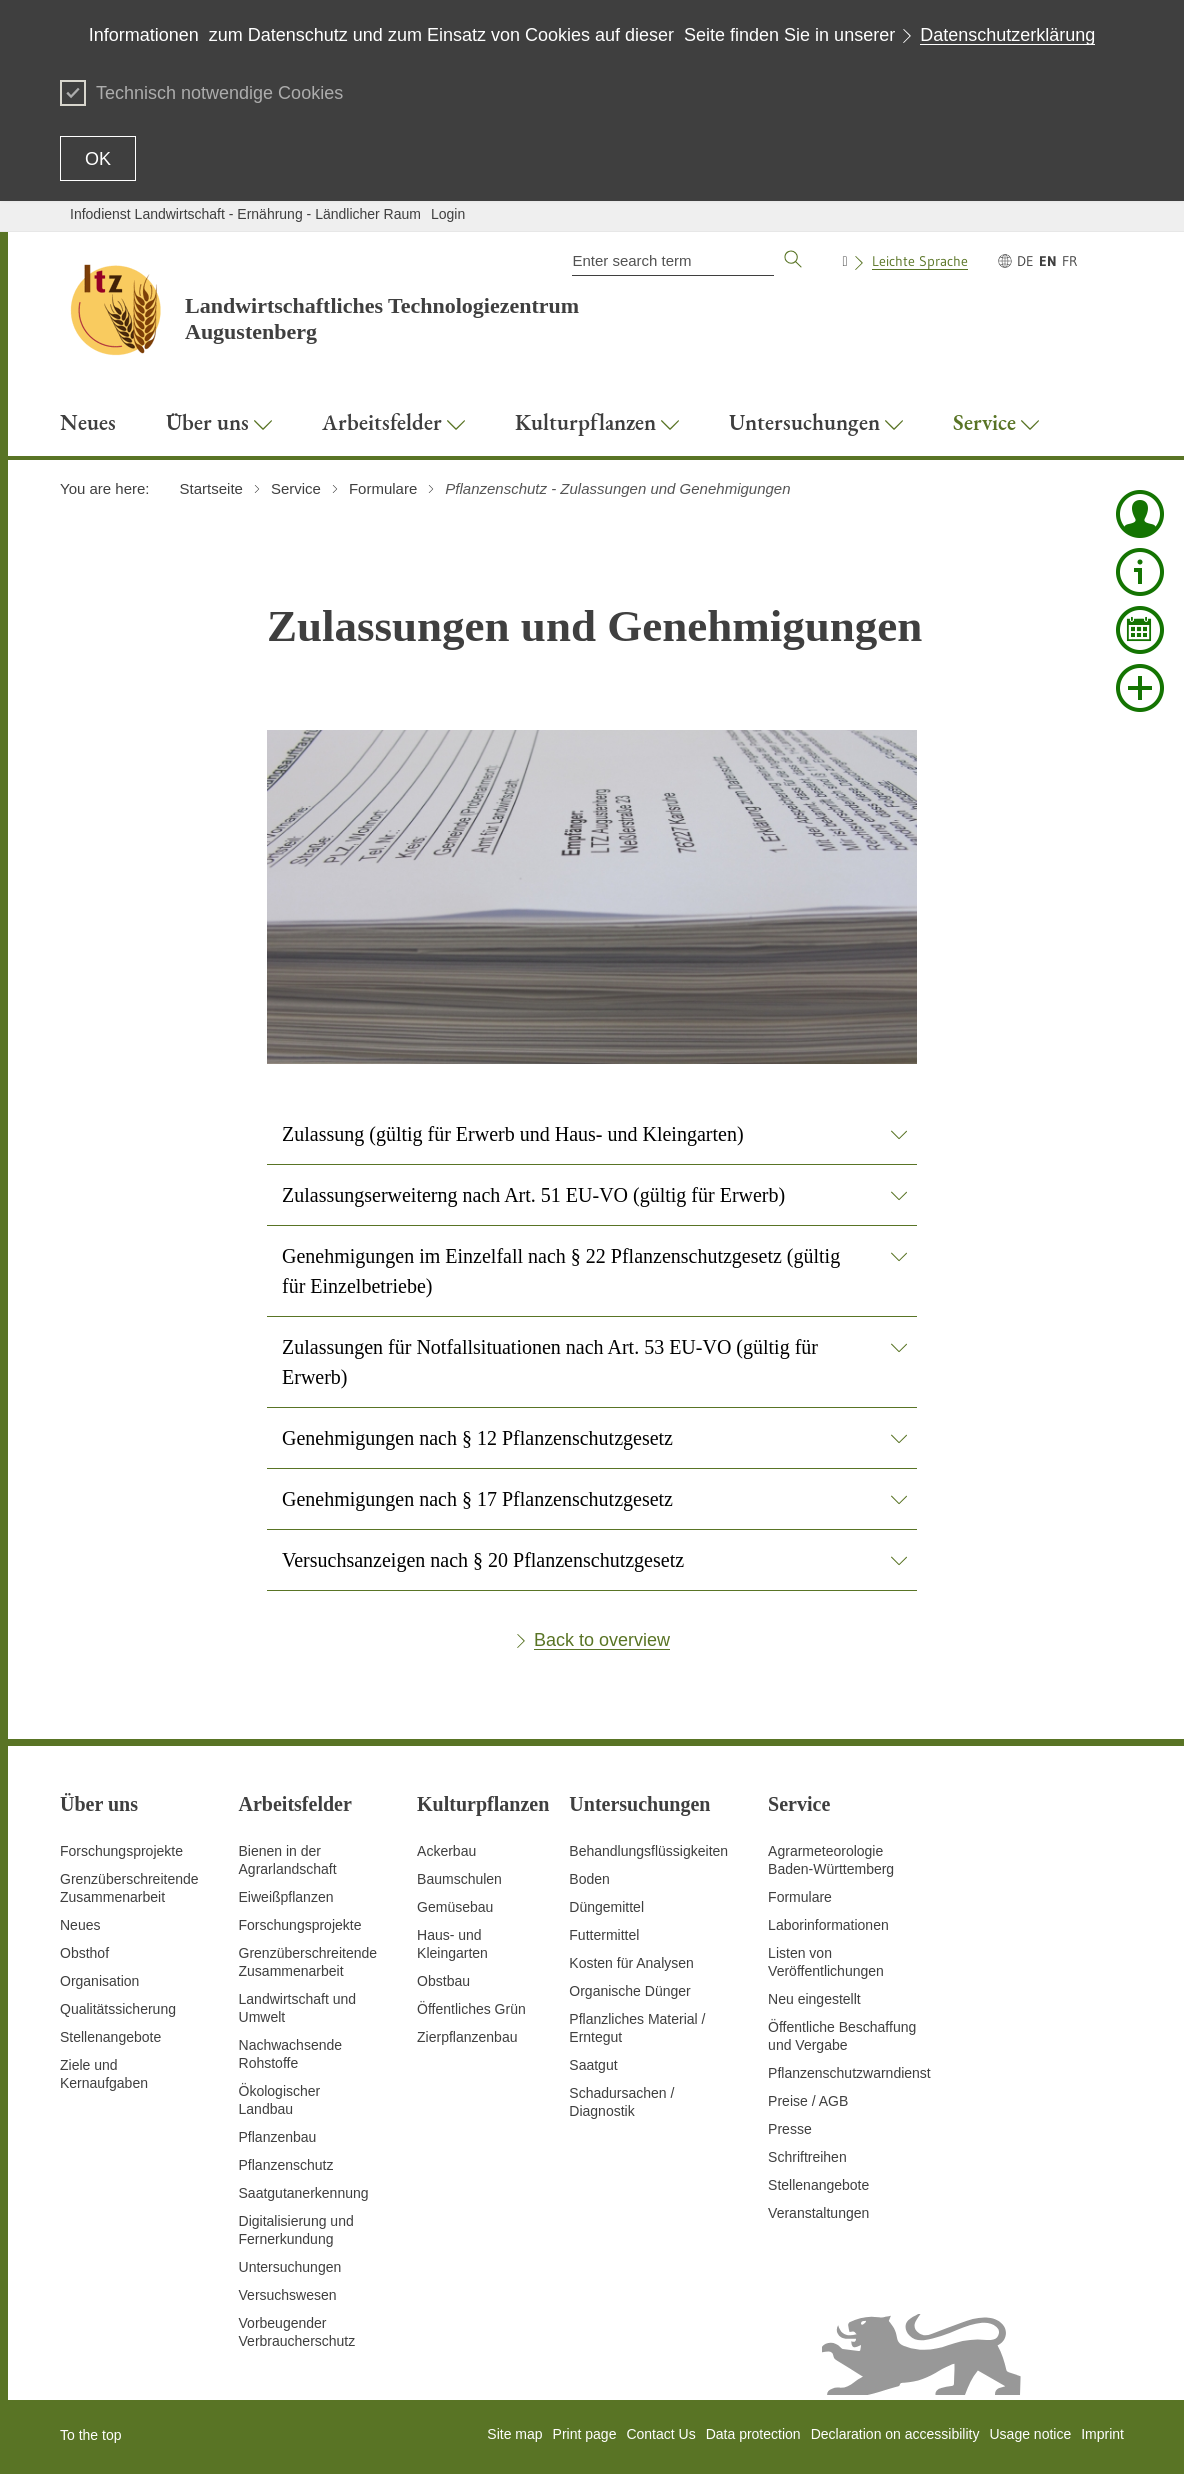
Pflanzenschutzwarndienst (849, 2073)
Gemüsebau (455, 1907)
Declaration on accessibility (895, 2434)
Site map (514, 2434)
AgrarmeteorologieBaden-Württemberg (831, 1860)
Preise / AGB (808, 2101)
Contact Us (660, 2434)
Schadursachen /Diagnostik (621, 2102)
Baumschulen (459, 1879)
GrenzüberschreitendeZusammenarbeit (308, 1962)
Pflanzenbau (278, 2137)
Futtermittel (604, 1935)
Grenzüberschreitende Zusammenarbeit (129, 1888)
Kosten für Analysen (631, 1963)
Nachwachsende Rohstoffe (291, 2054)
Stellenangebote (110, 2037)
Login (448, 214)
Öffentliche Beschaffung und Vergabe (842, 2036)
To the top (91, 2435)
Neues (80, 1925)
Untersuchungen (290, 2267)
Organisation (99, 1981)
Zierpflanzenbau (467, 2037)
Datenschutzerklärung (1007, 35)
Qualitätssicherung (118, 2009)
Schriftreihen (807, 2157)
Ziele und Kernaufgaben (104, 2074)
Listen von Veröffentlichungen (826, 1962)
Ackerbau (446, 1851)
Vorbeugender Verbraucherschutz (297, 2332)
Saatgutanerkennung (304, 2193)
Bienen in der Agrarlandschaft (288, 1860)
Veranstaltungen (818, 2213)
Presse (790, 2129)
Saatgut (593, 2065)
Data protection (753, 2434)
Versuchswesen (288, 2295)
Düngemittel (606, 1907)
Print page (585, 2434)
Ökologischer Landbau (280, 2100)
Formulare (800, 1897)
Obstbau (443, 1981)
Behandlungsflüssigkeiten (648, 1851)
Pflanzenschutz (286, 2165)
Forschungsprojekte (121, 1851)
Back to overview (602, 1640)
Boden (589, 1879)
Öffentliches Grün (471, 2009)
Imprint (1102, 2434)
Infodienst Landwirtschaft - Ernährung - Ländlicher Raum (245, 214)
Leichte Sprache (920, 261)
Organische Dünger (629, 1991)
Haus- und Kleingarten (452, 1944)
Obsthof (84, 1953)
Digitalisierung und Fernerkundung (296, 2230)
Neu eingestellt (814, 1999)
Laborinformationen (828, 1925)
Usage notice (1030, 2434)
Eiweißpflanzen (286, 1897)
